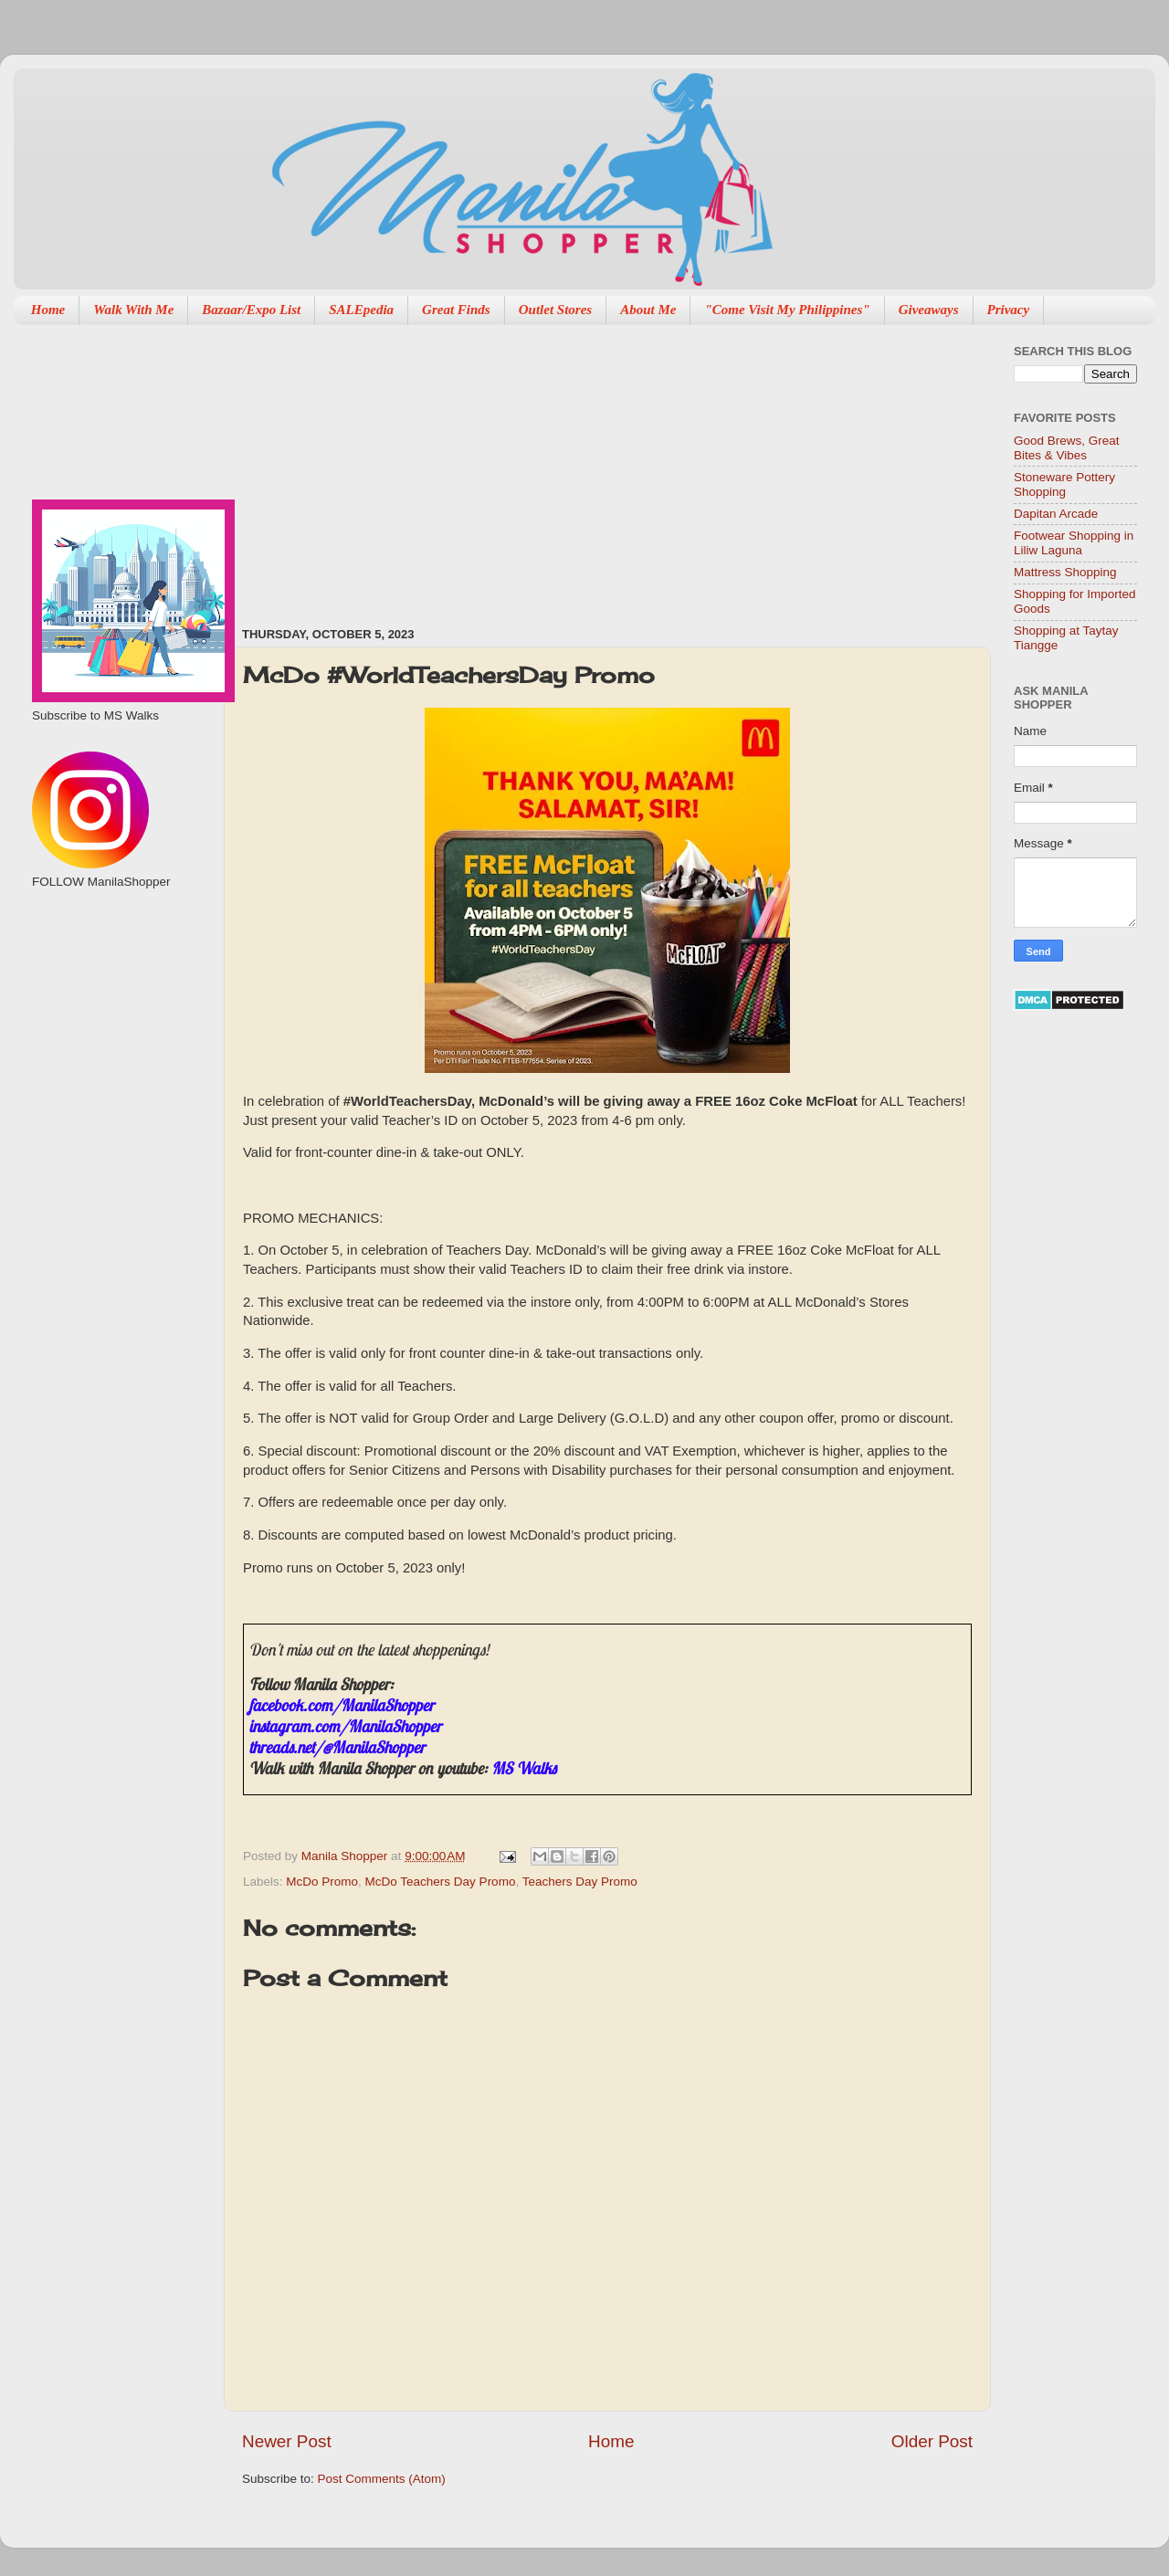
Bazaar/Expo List (251, 309)
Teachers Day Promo (579, 1881)
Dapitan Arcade (1056, 513)
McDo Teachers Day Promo (440, 1881)
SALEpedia (361, 309)
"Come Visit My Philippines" (786, 309)
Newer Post (287, 2441)
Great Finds (456, 309)
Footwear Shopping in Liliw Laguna (1073, 543)
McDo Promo (322, 1881)
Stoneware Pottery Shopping (1064, 484)
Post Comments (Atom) (382, 2479)
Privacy (1008, 309)
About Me (648, 309)
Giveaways (929, 309)
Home (48, 309)
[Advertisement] (522, 466)
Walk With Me (133, 309)
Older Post (932, 2441)
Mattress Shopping (1065, 572)
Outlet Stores (555, 309)
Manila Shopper (346, 1856)
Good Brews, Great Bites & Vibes (1067, 448)
